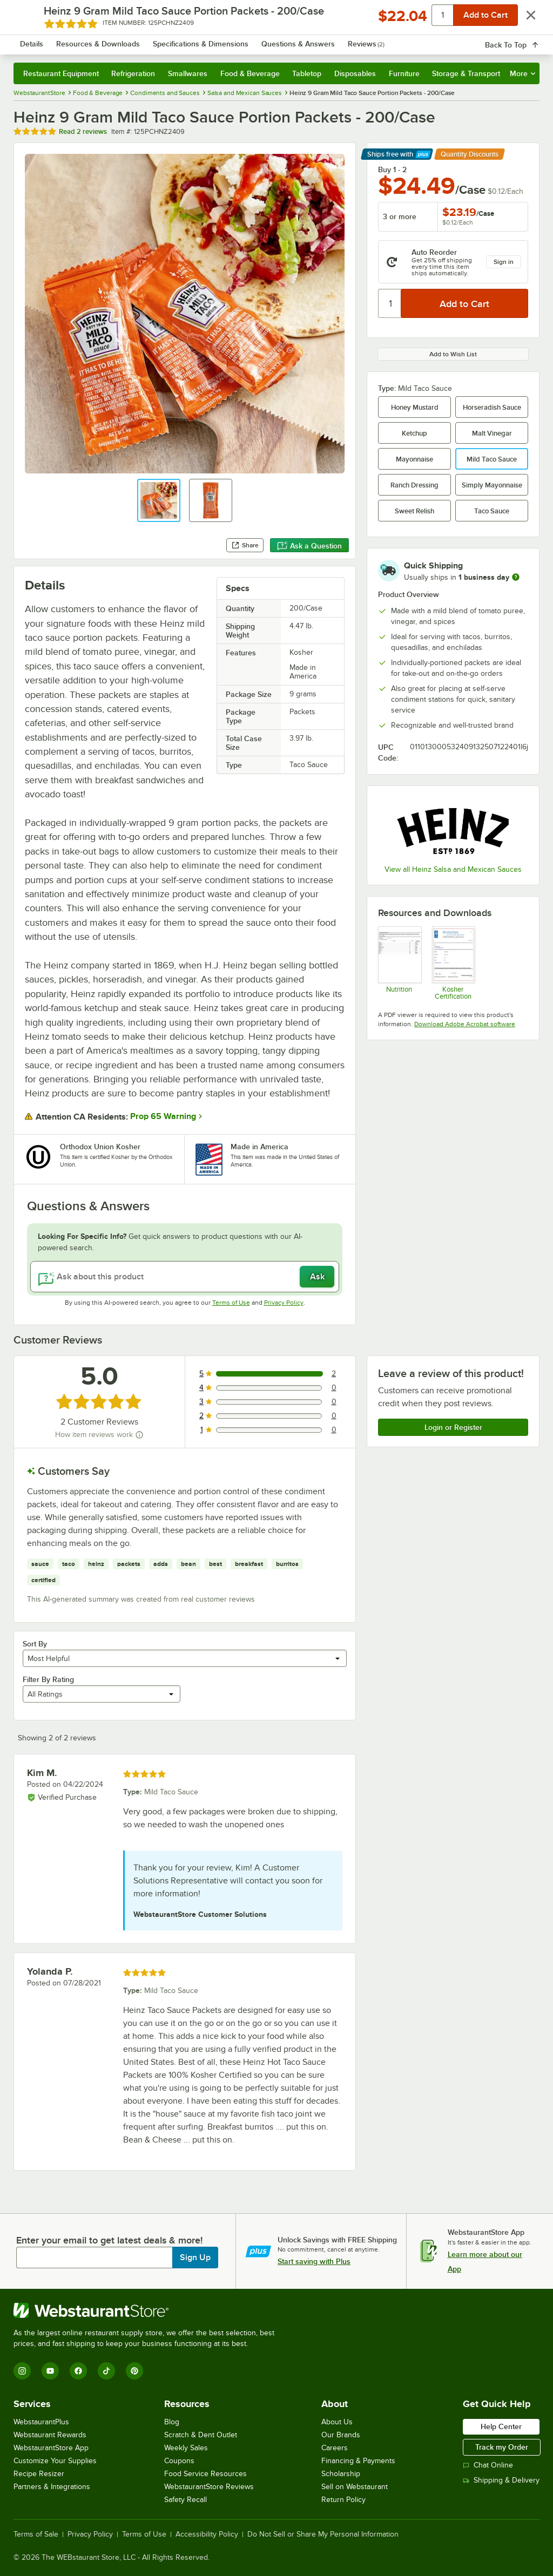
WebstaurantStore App (51, 2448)
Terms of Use (231, 1302)
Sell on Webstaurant (354, 2487)
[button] (158, 500)
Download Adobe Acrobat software (464, 1024)
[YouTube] (50, 2371)
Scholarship (340, 2474)
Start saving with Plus (314, 2261)
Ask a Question (309, 546)
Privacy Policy (284, 1302)
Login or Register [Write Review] (453, 1427)
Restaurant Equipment (61, 73)
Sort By (35, 1644)
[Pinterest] (134, 2371)
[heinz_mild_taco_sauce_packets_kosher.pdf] (453, 963)
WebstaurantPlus (41, 2422)
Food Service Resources (205, 2474)
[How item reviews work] (139, 1434)
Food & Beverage (250, 73)
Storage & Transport (466, 73)
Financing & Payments (358, 2461)
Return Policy (343, 2500)
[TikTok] (106, 2371)
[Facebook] (78, 2371)
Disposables (355, 73)
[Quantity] (390, 303)
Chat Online (488, 2465)
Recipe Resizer (39, 2474)
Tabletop (306, 73)
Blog (171, 2422)
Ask (317, 1277)
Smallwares (187, 73)
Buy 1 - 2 (392, 169)
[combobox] (257, 40)
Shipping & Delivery (501, 2480)
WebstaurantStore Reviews (209, 2487)
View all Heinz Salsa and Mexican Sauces (453, 869)
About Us (337, 2422)
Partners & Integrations (52, 2487)
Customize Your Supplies (55, 2461)
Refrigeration (133, 73)
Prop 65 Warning (163, 1116)
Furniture (404, 73)
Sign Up (195, 2257)
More (522, 73)
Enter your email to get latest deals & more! (109, 2240)
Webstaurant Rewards (50, 2435)
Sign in (504, 262)
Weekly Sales (186, 2448)
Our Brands (340, 2435)
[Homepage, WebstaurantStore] (80, 40)
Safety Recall (185, 2500)
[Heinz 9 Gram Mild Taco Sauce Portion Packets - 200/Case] (399, 963)
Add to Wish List (453, 354)
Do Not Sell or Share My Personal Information (323, 2534)
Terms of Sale (36, 2534)
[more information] (515, 577)
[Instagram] (22, 2371)
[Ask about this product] (185, 1277)
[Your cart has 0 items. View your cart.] (522, 40)
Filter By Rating (48, 1679)
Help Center (501, 2426)
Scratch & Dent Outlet (200, 2435)
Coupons (179, 2461)
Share (245, 545)
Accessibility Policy (207, 2534)
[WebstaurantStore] (149, 2310)
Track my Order (501, 2447)
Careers (334, 2448)
